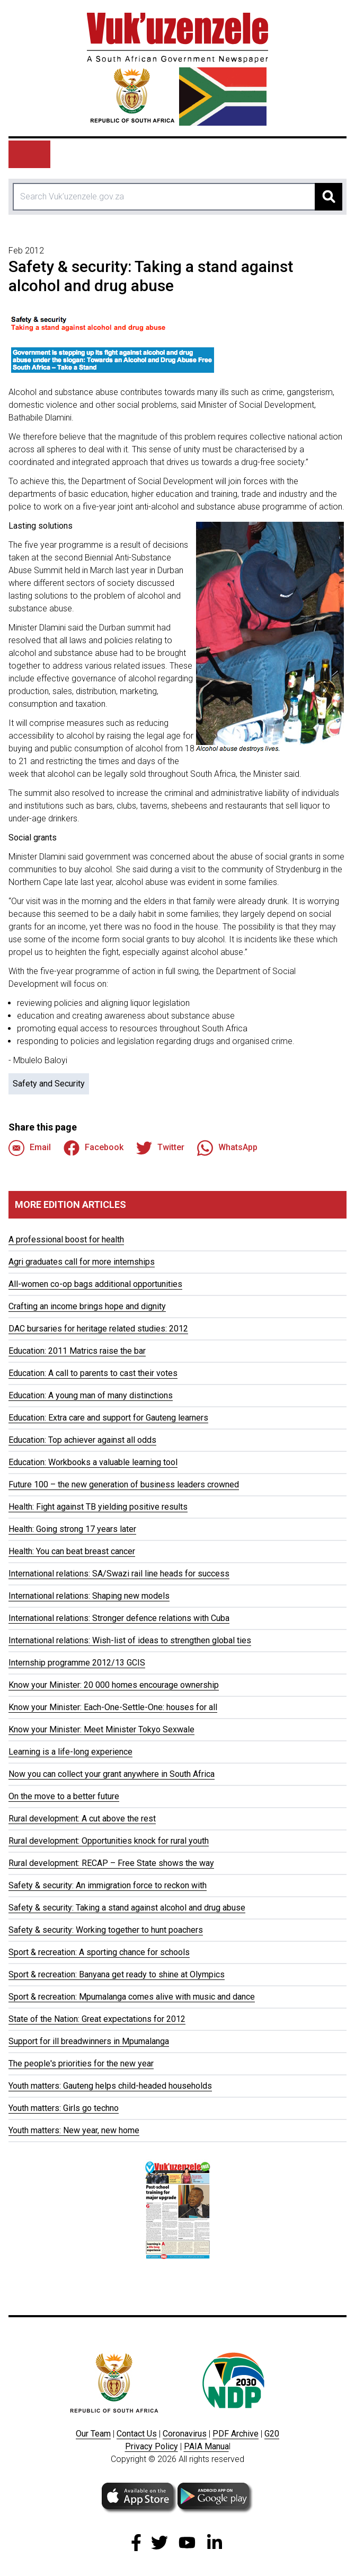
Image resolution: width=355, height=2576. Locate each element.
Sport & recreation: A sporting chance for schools (99, 1952)
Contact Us (137, 2434)
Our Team (93, 2434)
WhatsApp (227, 1148)
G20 (271, 2434)
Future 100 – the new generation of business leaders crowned (123, 1484)
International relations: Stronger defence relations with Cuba (118, 1618)
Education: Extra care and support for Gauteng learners (108, 1418)
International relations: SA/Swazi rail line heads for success (118, 1574)
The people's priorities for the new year (81, 2063)
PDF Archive (235, 2434)
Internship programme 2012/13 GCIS (76, 1663)
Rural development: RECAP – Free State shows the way (111, 1863)
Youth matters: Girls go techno (63, 2108)
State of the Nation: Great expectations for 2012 (96, 2019)
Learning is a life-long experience (70, 1752)
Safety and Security (49, 1084)
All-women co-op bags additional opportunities (95, 1284)
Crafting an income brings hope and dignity (87, 1306)
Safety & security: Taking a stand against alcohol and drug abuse (126, 1908)
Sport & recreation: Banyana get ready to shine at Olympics (116, 1974)
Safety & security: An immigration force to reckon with (107, 1885)
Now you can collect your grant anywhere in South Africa (111, 1774)
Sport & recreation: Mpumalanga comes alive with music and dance (131, 1997)
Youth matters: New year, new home (73, 2130)
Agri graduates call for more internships (81, 1262)
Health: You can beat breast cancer (71, 1551)
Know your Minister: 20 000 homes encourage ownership (113, 1685)
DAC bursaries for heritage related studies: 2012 (98, 1329)
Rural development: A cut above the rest (82, 1818)
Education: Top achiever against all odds (82, 1440)
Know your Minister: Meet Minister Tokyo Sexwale (101, 1729)
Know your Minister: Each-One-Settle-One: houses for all (112, 1707)
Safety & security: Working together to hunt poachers (105, 1930)
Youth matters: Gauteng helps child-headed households (110, 2086)
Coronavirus (185, 2434)
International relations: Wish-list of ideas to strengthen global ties (129, 1640)
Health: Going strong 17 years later (72, 1529)
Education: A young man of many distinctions (90, 1395)
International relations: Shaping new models (89, 1596)
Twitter (160, 1148)
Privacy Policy (151, 2446)
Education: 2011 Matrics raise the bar (77, 1351)
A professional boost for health (66, 1239)
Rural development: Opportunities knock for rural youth (108, 1841)
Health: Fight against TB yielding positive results (98, 1507)
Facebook (93, 1148)
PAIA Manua (206, 2446)
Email (29, 1148)
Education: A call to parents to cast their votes (93, 1373)
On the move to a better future (63, 1796)
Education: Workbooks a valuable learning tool (93, 1462)
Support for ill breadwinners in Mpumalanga (88, 2041)
